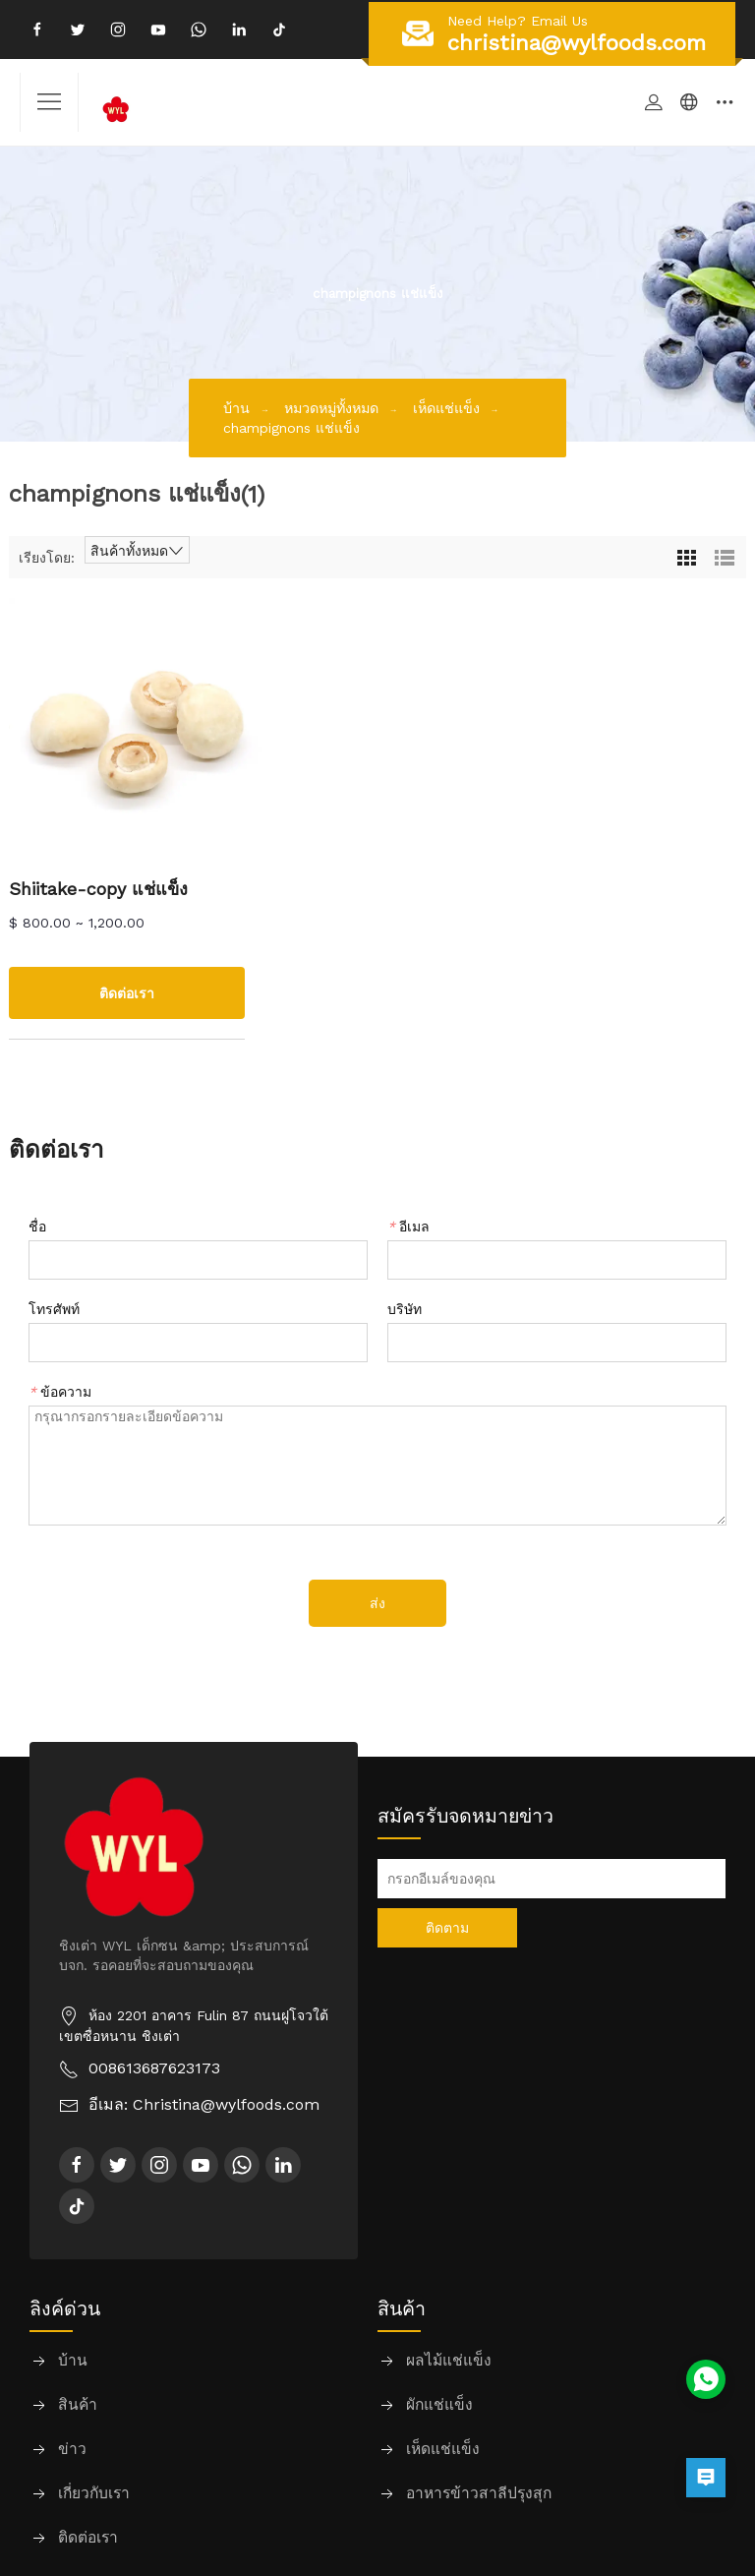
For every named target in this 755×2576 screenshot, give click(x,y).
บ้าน (236, 407)
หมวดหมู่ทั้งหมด (331, 407)
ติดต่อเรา (88, 2538)
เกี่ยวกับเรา (94, 2494)
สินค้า (77, 2405)
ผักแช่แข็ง (439, 2405)
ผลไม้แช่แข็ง (449, 2361)
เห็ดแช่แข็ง (449, 407)
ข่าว (72, 2449)
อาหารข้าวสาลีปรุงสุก (479, 2494)
